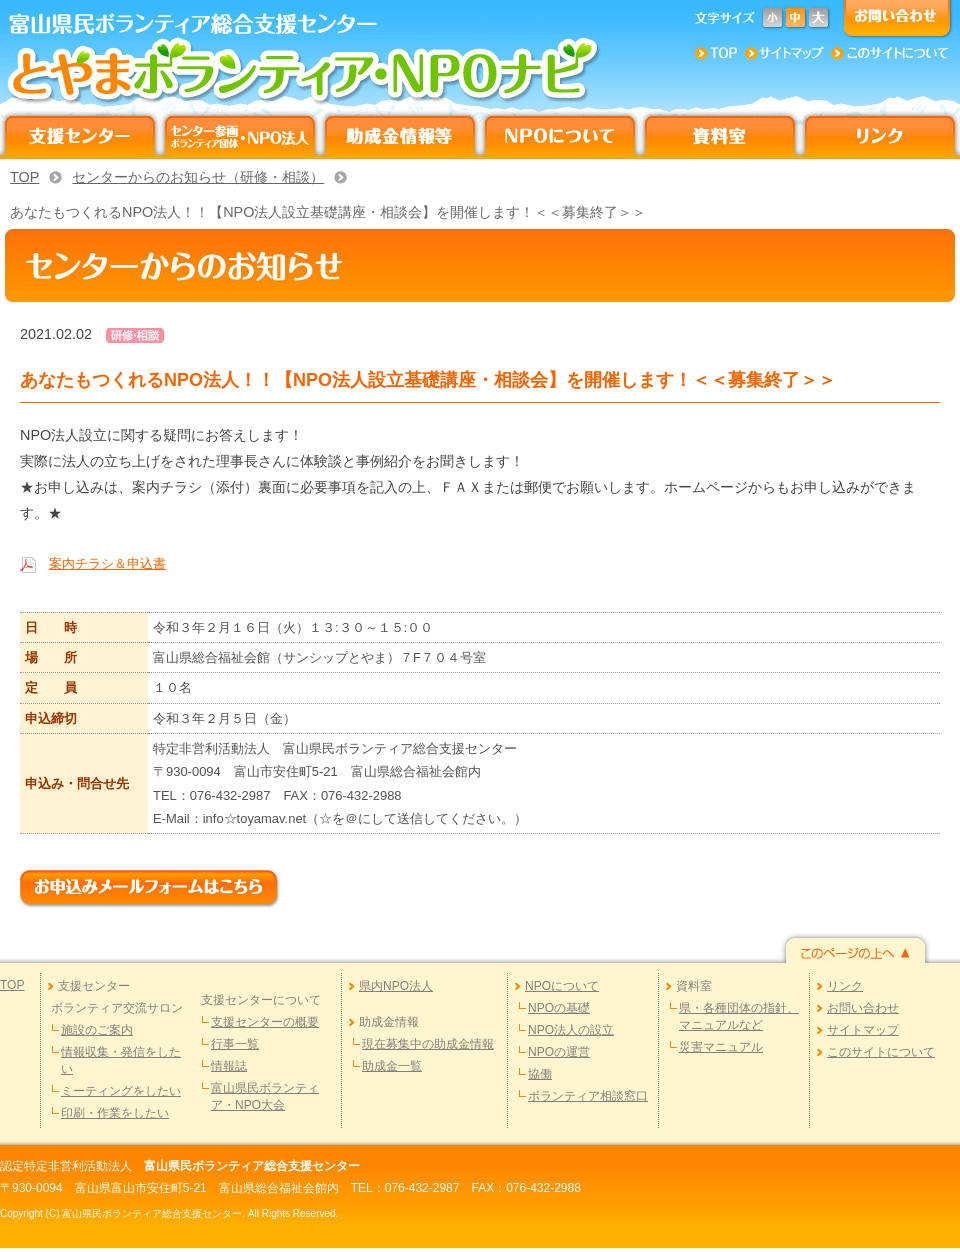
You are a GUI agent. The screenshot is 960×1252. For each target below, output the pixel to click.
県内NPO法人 (396, 986)
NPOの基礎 (559, 1008)
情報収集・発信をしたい (121, 1060)
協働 (540, 1074)
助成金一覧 (392, 1066)
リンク (845, 986)
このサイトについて (881, 1052)
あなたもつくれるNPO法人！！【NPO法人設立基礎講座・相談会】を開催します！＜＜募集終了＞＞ (328, 212)
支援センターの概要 (265, 1022)
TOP (24, 177)
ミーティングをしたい (121, 1091)
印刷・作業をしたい (115, 1113)
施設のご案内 (97, 1030)
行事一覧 (235, 1044)
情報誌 (229, 1066)
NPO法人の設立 (571, 1030)
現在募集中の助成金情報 (428, 1044)
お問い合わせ (863, 1008)
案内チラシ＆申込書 (107, 563)
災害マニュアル (721, 1047)
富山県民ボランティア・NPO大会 (265, 1096)
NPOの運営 (559, 1052)
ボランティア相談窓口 (588, 1096)
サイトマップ (863, 1030)
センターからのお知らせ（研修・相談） (198, 177)
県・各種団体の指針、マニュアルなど (739, 1016)
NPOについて (562, 986)
